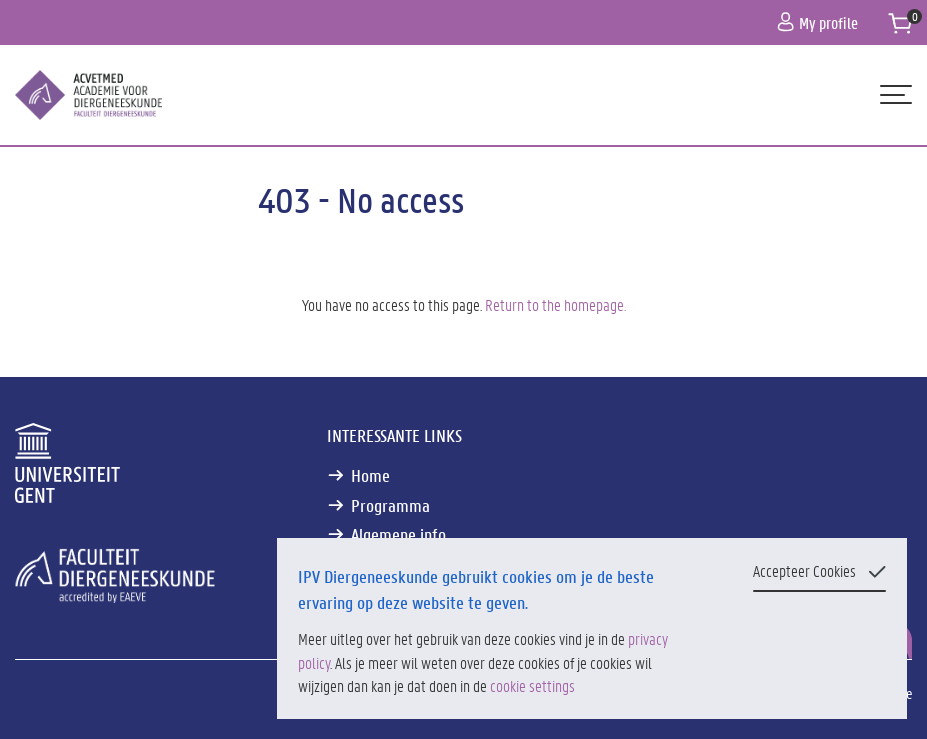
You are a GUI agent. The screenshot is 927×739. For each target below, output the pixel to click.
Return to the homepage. (555, 304)
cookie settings (532, 685)
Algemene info (398, 534)
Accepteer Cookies (804, 570)
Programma (390, 505)
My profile (817, 22)
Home (370, 475)
